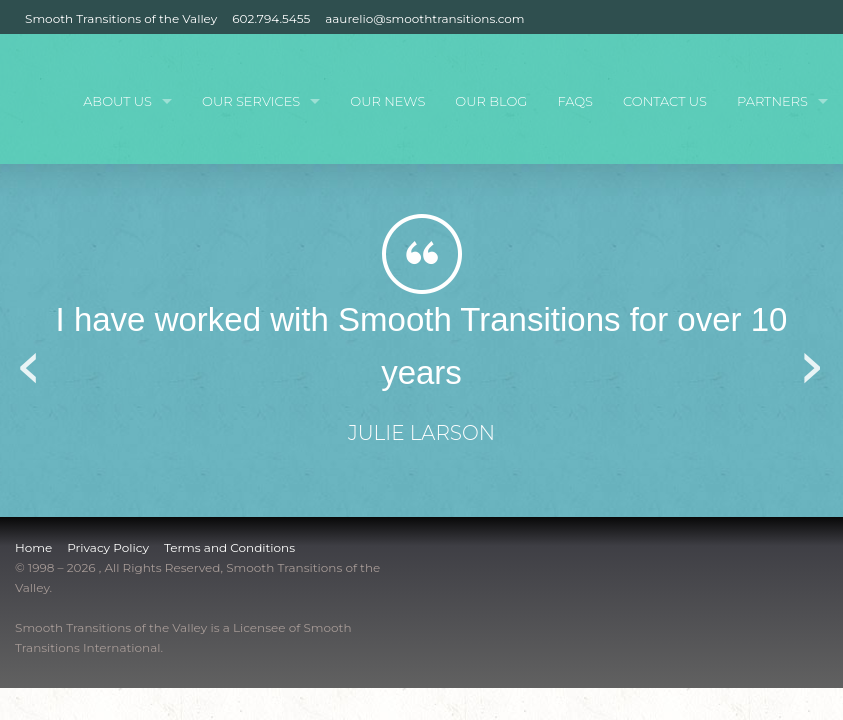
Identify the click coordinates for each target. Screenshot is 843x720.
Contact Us (665, 101)
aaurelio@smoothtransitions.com (424, 18)
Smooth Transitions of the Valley (121, 18)
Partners (772, 101)
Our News (387, 101)
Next (813, 361)
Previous (30, 361)
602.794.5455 (271, 18)
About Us (117, 101)
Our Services (251, 101)
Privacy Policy (108, 547)
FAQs (575, 101)
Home (33, 547)
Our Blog (491, 101)
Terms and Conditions (229, 547)
